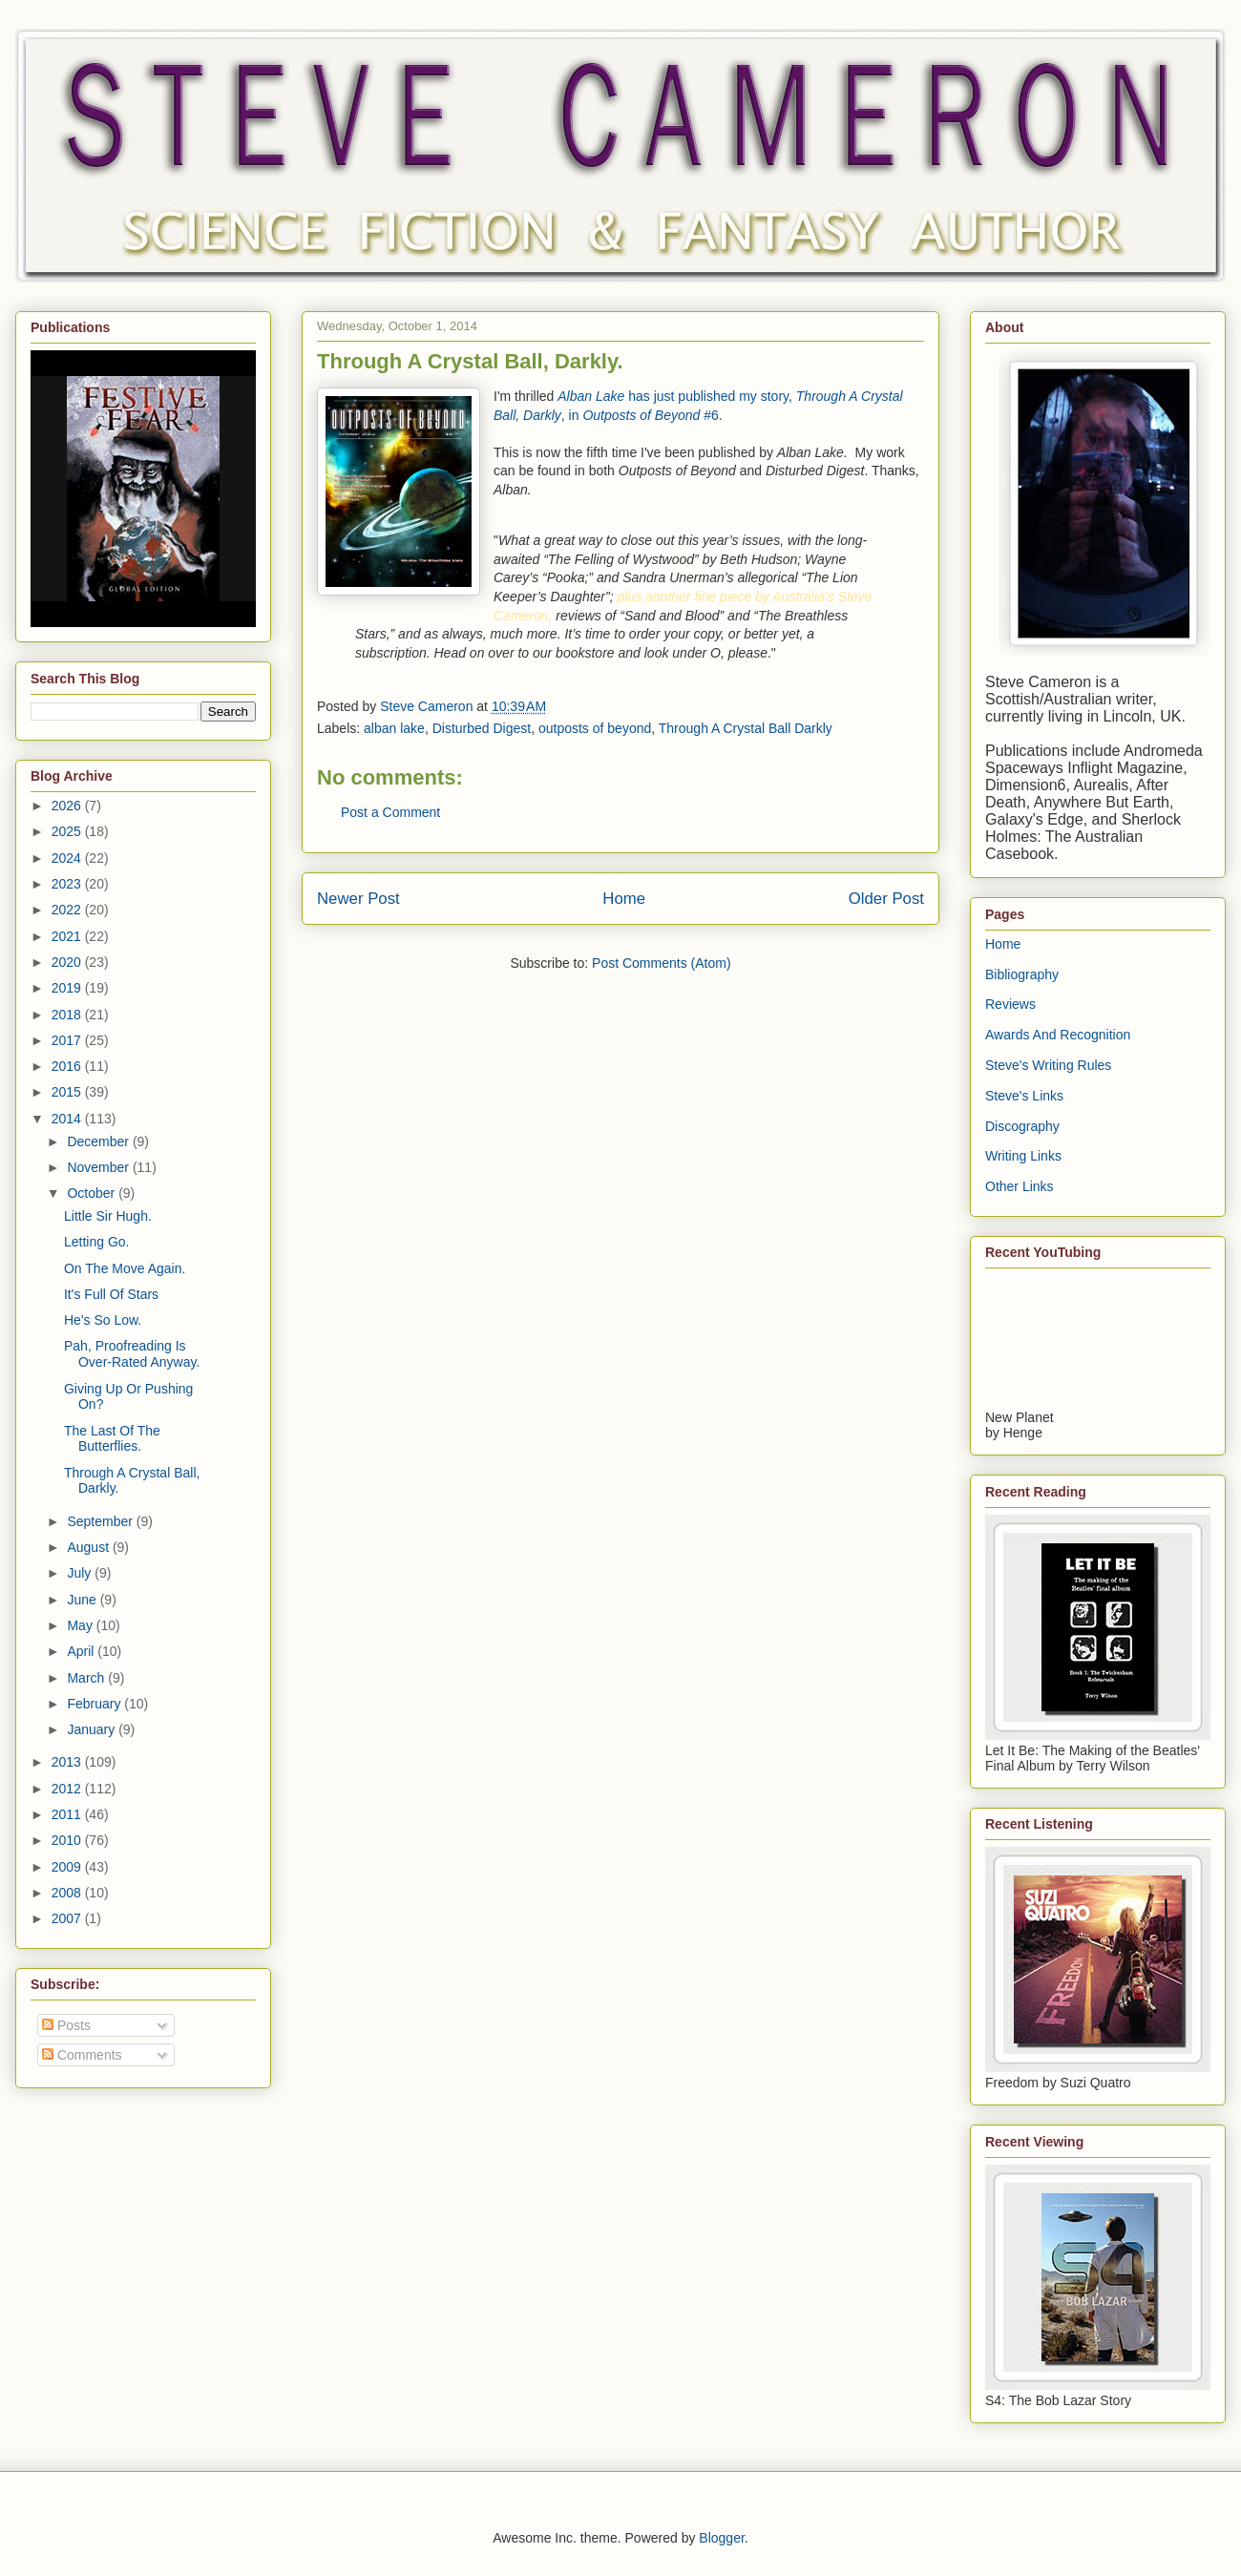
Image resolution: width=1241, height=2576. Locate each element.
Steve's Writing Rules (1048, 1065)
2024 (68, 858)
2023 (68, 883)
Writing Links (1023, 1155)
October (92, 1193)
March (87, 1678)
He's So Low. (102, 1320)
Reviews (1010, 1004)
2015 (68, 1092)
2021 (68, 936)
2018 (68, 1014)
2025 (68, 831)
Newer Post (358, 899)
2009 (68, 1866)
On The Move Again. (124, 1268)
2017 (68, 1040)
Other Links (1019, 1186)
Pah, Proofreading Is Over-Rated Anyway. (132, 1354)
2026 (68, 805)
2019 (68, 987)
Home (623, 899)
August (89, 1547)
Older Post (886, 899)
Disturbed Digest (482, 728)
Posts (66, 2025)
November (99, 1167)
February (95, 1703)
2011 (68, 1814)
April (82, 1651)
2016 (68, 1066)
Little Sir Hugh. (108, 1216)
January (92, 1729)
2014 (68, 1118)
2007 (68, 1918)
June (83, 1599)
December (99, 1141)
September (101, 1521)
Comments (82, 2055)
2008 (68, 1892)
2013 (68, 1762)
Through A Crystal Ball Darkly (745, 728)
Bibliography (1022, 974)
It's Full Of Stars (111, 1294)
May (81, 1625)
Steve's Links (1024, 1095)
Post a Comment (390, 812)
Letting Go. (97, 1241)
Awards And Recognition (1057, 1034)
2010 (68, 1840)
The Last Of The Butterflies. (112, 1439)
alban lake (394, 728)
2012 (68, 1788)
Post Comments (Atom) (661, 963)
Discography (1022, 1126)
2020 (68, 962)
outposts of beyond (594, 728)
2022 (68, 909)
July (81, 1573)
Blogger (721, 2537)
